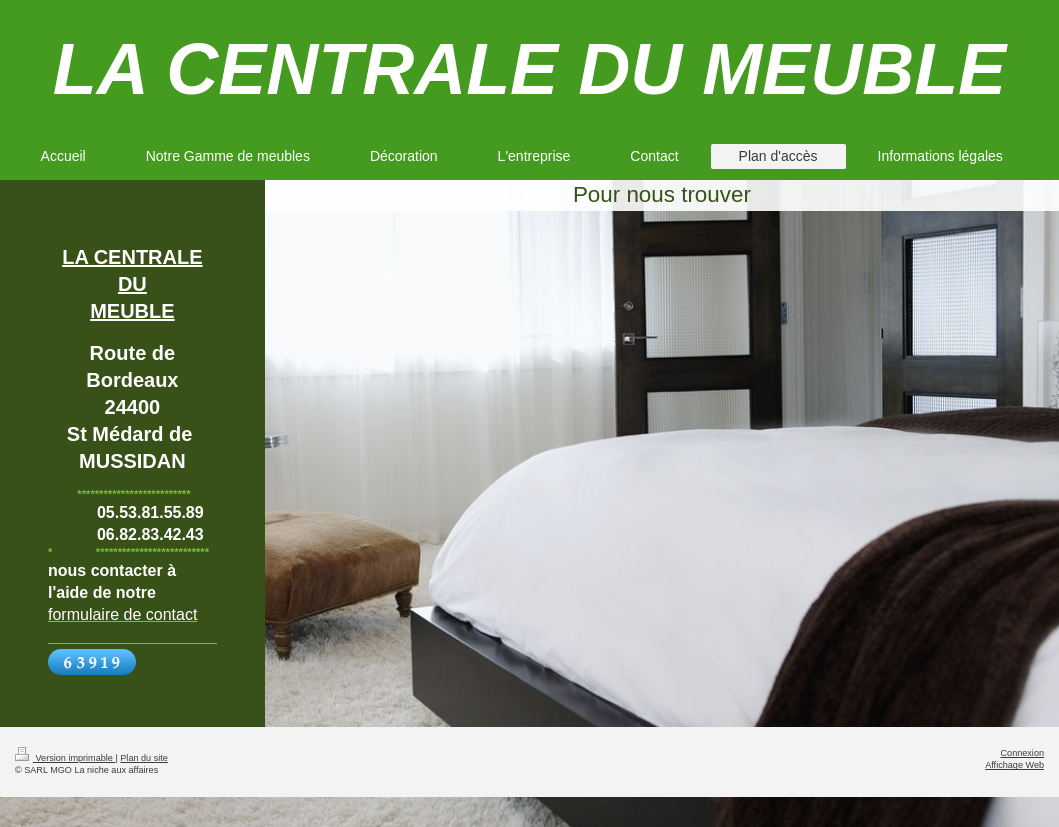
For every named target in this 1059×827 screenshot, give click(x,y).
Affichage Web (1014, 765)
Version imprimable (65, 758)
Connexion (1022, 753)
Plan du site (144, 758)
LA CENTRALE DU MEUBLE (529, 69)
